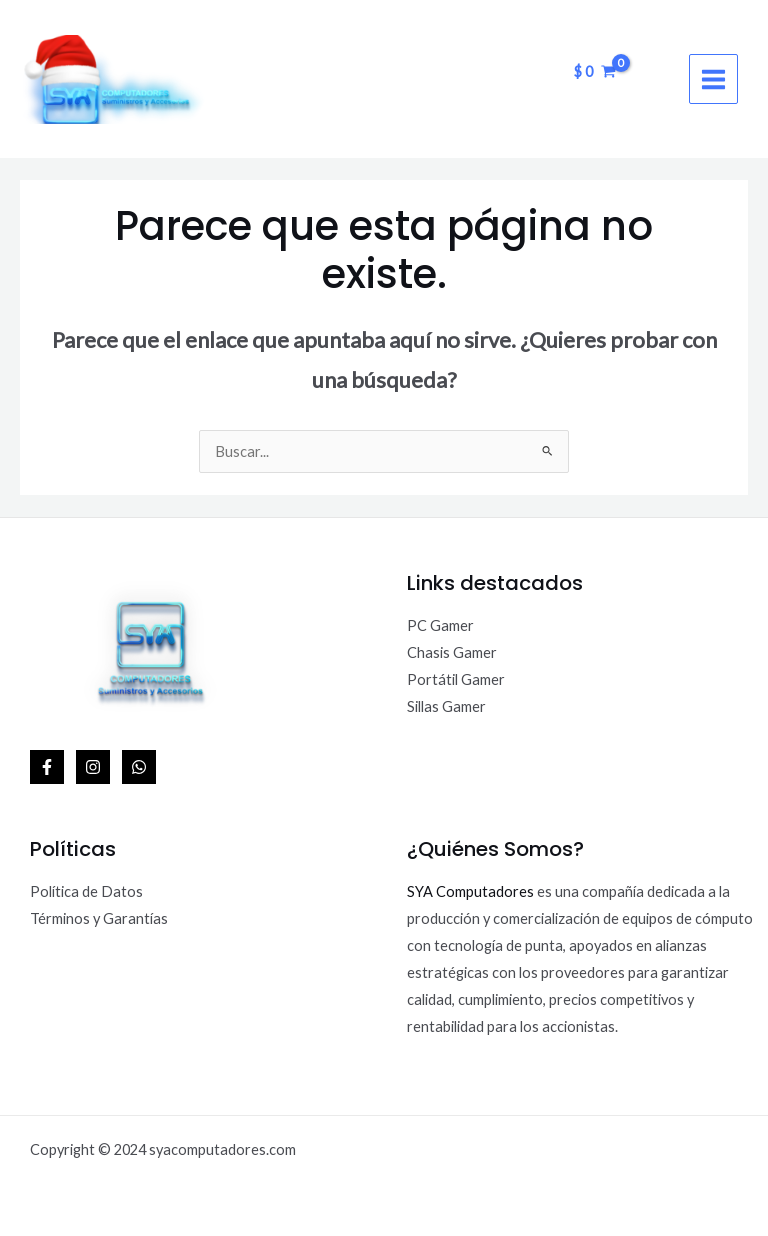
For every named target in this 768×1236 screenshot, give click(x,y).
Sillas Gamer (446, 706)
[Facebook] (47, 767)
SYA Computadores (470, 891)
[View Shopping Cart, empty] (595, 71)
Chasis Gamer (452, 652)
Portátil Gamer (456, 679)
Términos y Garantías (99, 918)
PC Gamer (440, 625)
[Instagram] (93, 767)
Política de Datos (86, 891)
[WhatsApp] (139, 767)
